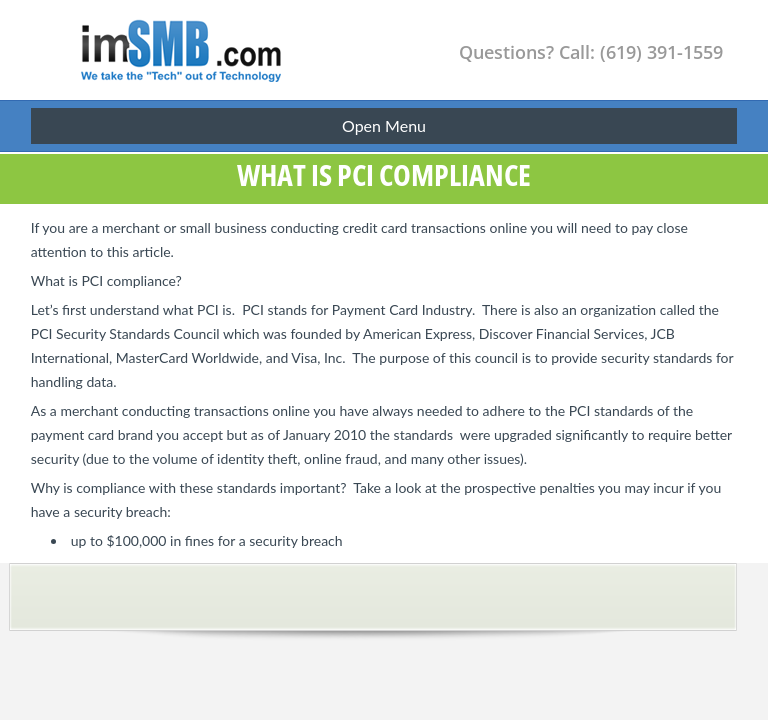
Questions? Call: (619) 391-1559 (591, 52)
